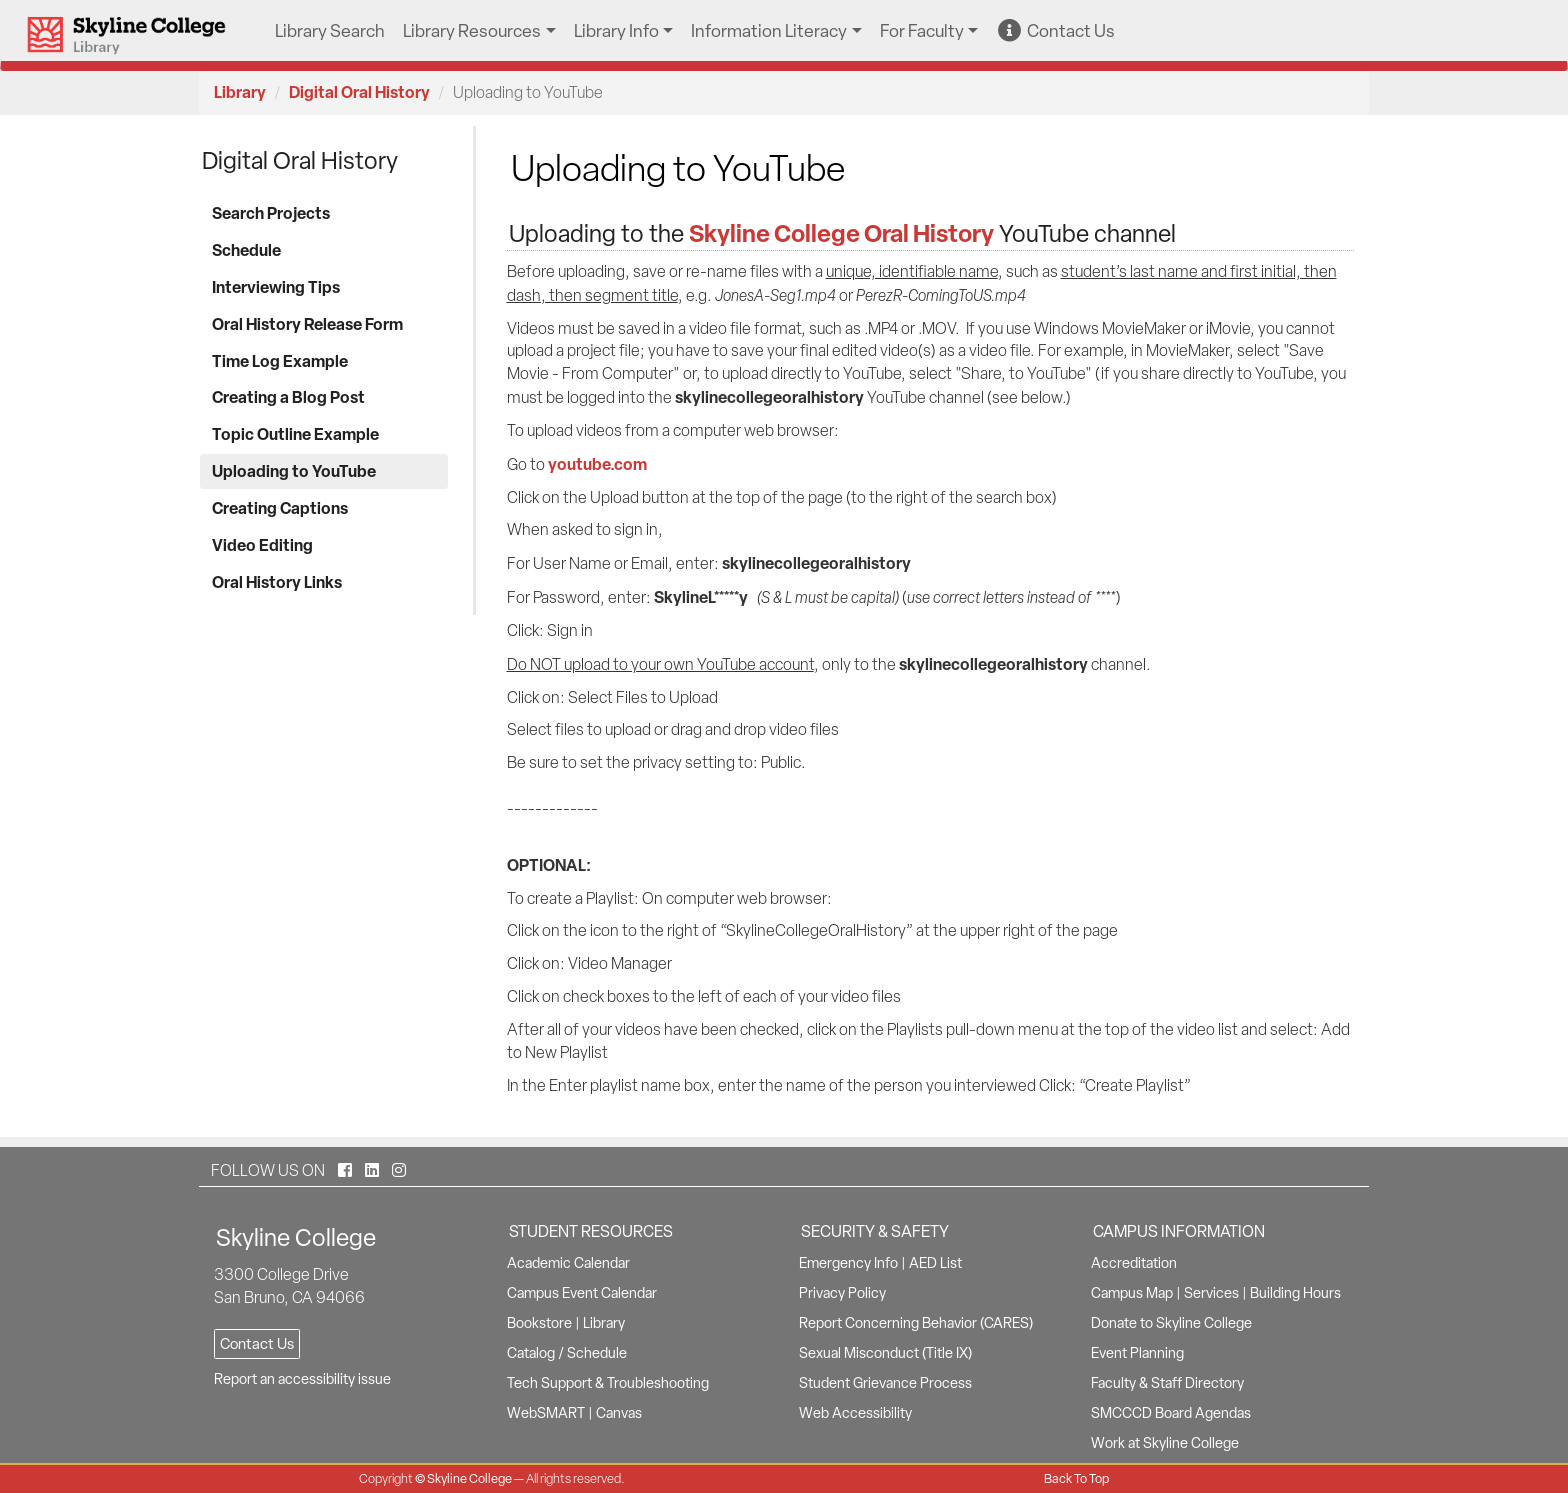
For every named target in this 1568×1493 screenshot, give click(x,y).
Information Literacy (769, 30)
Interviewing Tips (276, 287)
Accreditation (1134, 1263)
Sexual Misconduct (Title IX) (885, 1353)
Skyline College (469, 1478)
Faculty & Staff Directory (1167, 1383)
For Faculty (922, 30)
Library (240, 92)
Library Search (330, 30)
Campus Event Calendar (582, 1293)
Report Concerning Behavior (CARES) (916, 1323)
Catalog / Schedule (567, 1353)
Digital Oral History (359, 92)
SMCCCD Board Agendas (1171, 1413)
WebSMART (546, 1413)
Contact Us (1056, 30)
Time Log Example (280, 361)
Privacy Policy (842, 1293)
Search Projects (271, 213)
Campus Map (1132, 1293)
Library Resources (472, 30)
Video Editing (262, 545)
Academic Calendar (568, 1263)
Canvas (619, 1413)
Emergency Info (848, 1263)
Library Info (616, 30)
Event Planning (1137, 1353)
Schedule (246, 250)
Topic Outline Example (295, 434)
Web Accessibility (855, 1413)
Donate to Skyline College (1171, 1323)
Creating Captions (280, 508)
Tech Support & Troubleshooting (608, 1383)
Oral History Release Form (307, 324)
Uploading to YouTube (294, 471)
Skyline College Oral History (841, 233)
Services (1211, 1293)
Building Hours (1295, 1293)
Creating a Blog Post (288, 397)
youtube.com (597, 464)
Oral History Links (277, 582)
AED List (935, 1263)
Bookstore (539, 1323)
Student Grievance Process (885, 1383)
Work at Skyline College (1165, 1443)
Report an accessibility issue (302, 1379)
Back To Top (1076, 1478)
